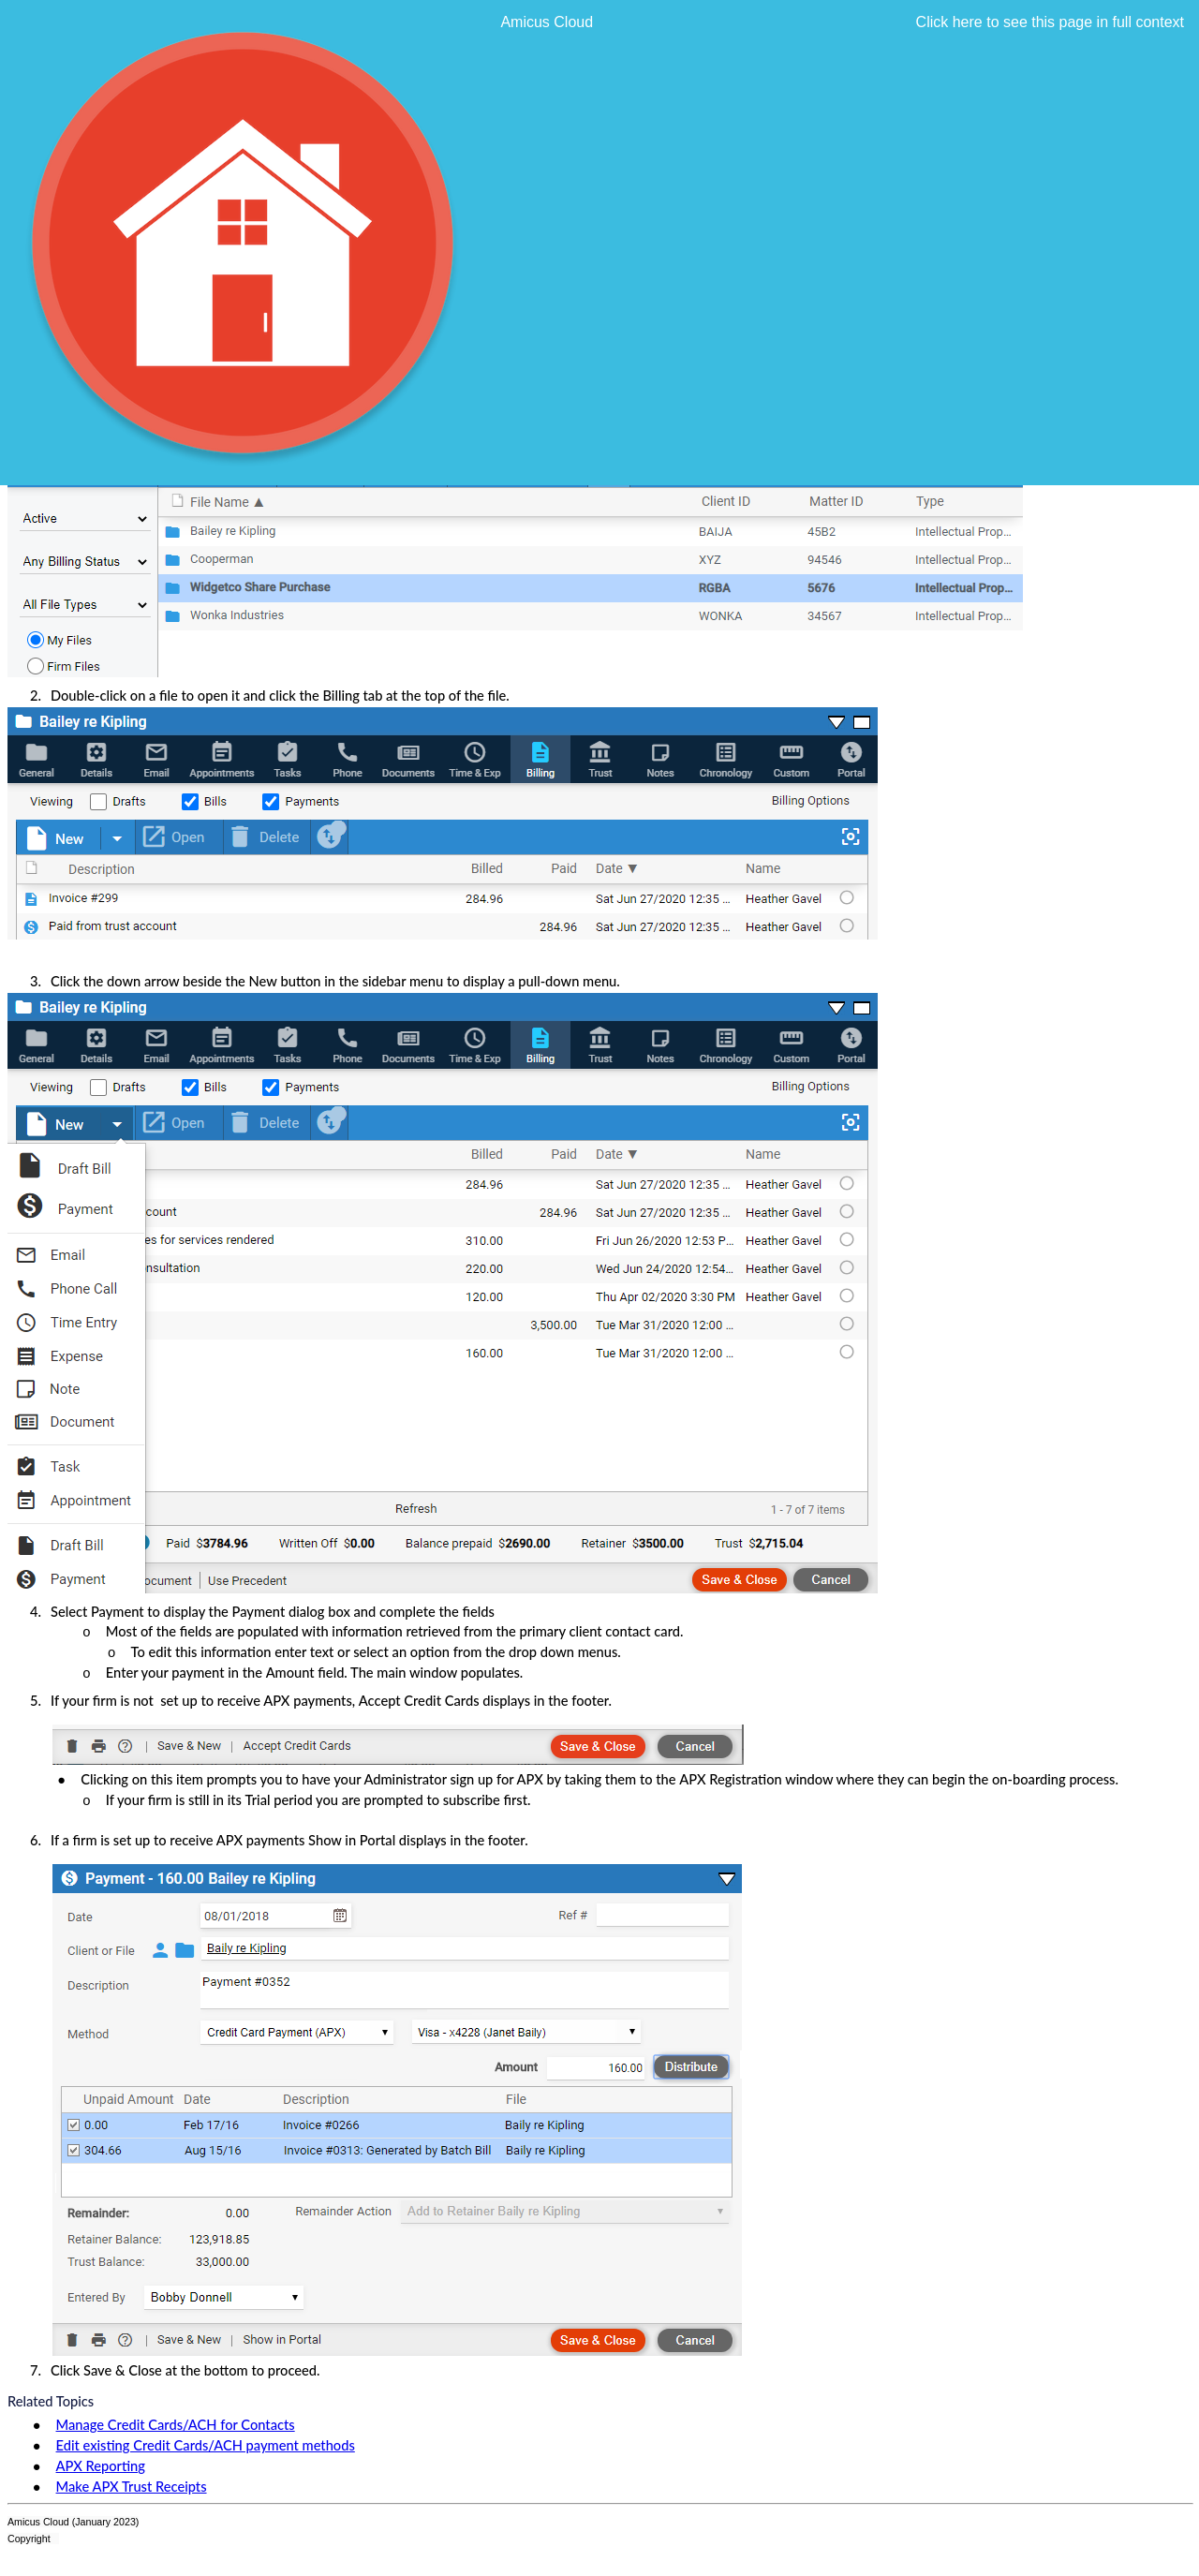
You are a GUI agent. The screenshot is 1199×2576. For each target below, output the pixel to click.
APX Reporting (100, 2466)
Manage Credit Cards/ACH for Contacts (175, 2425)
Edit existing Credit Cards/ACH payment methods (205, 2445)
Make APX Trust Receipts (131, 2487)
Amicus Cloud (546, 22)
